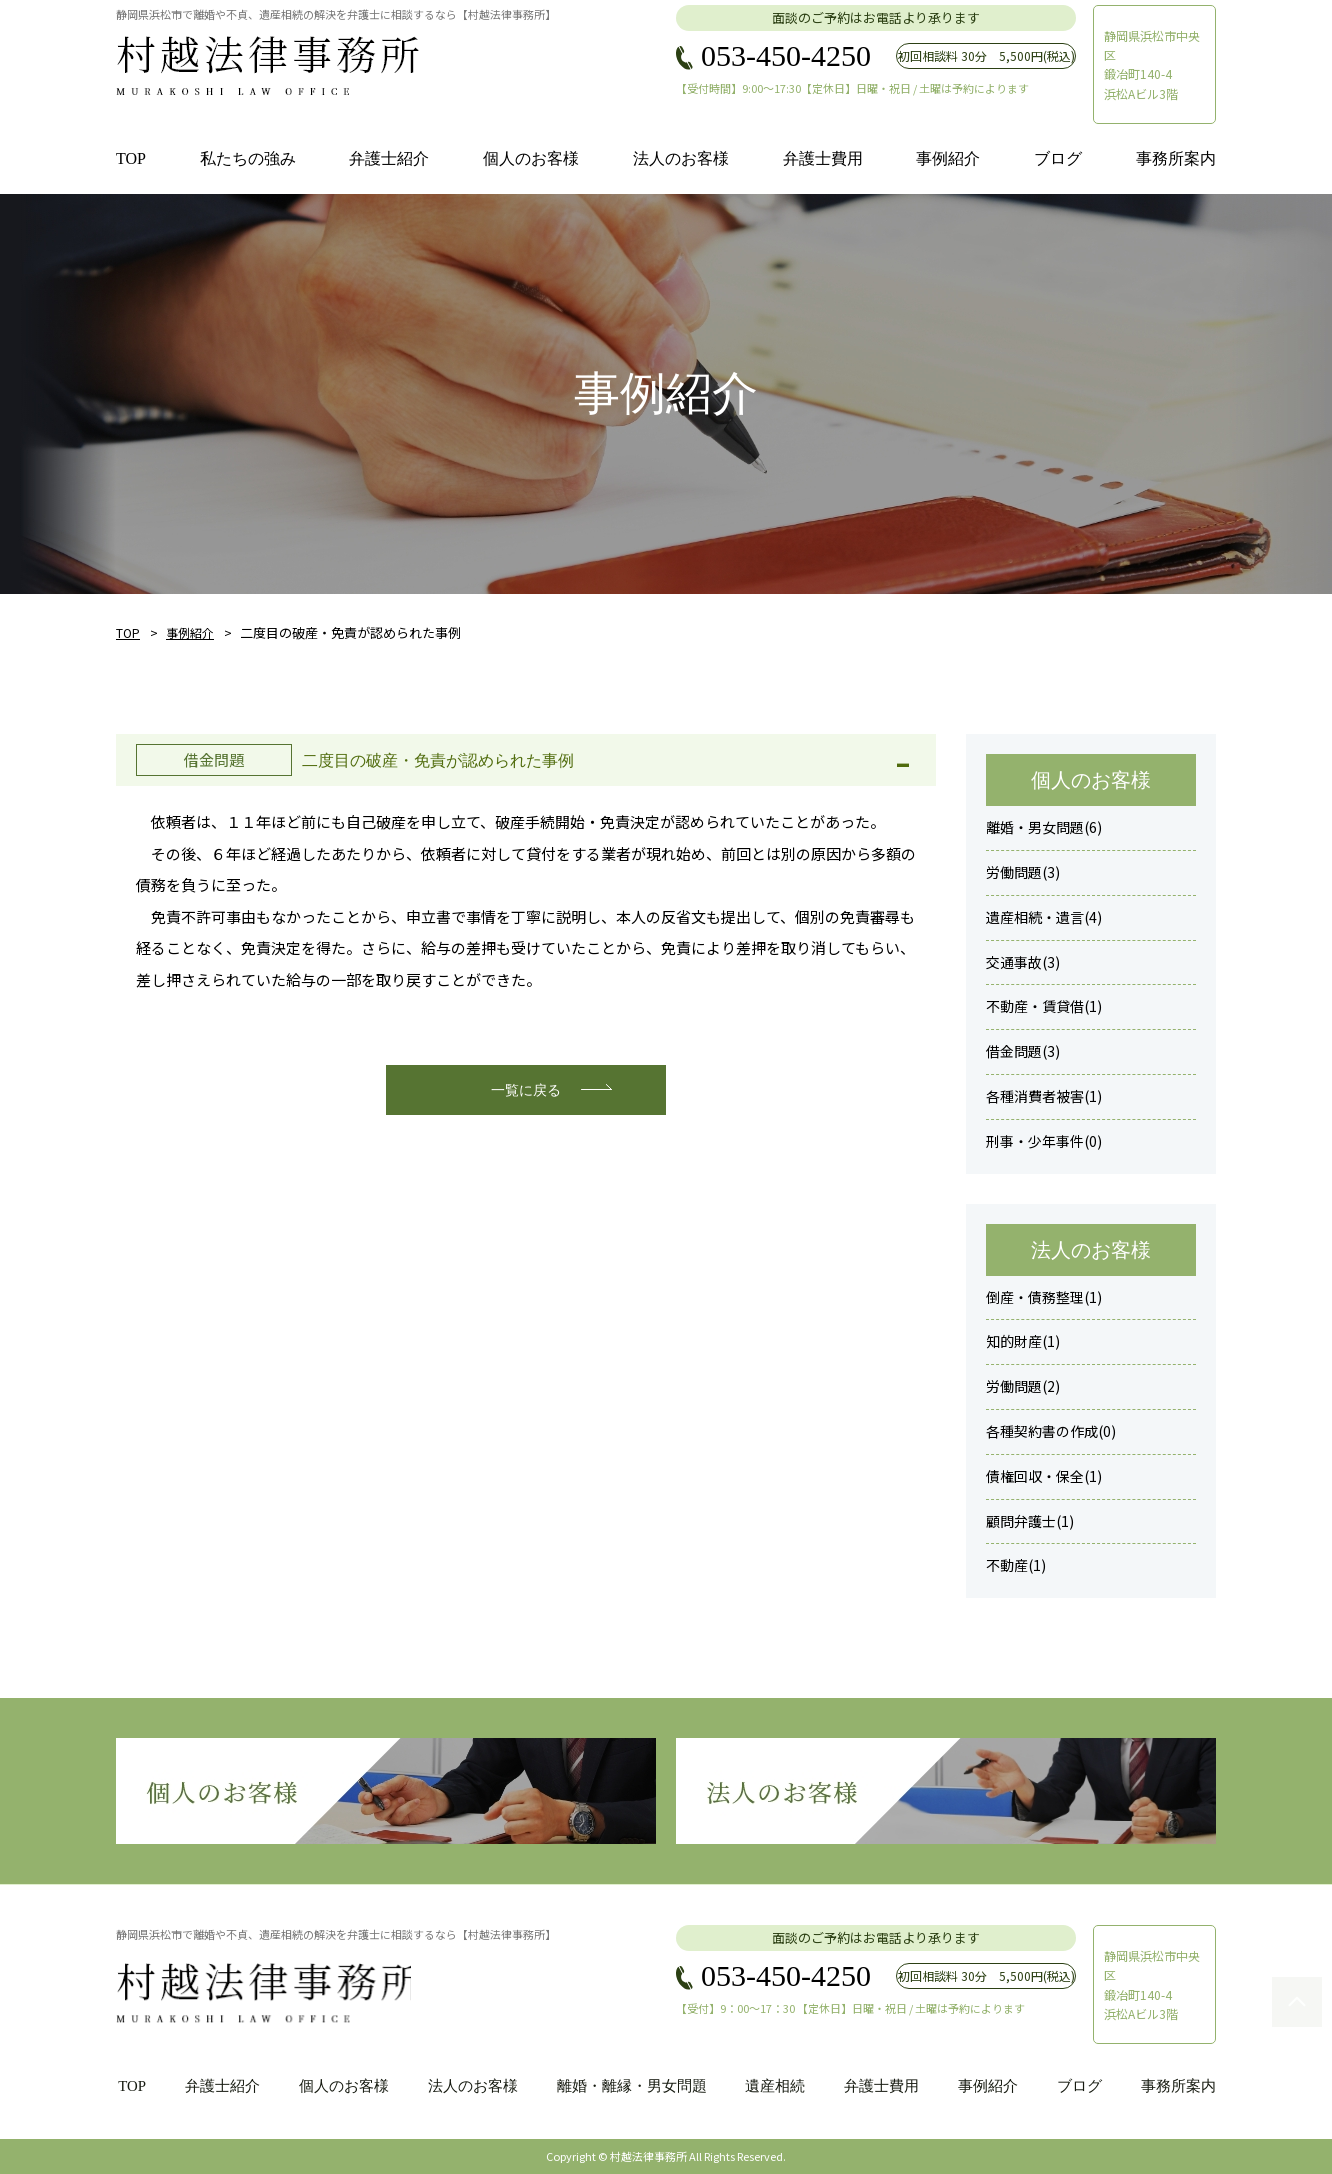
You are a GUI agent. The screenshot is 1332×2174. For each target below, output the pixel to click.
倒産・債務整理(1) (1044, 1297)
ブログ (1079, 2086)
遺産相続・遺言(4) (1044, 917)
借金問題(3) (1023, 1051)
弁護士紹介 (220, 2086)
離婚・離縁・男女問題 (630, 2086)
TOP (128, 632)
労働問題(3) (1023, 872)
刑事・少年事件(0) (1044, 1141)
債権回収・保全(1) (1044, 1476)
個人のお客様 (342, 2086)
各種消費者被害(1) (1044, 1096)
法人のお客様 (471, 2086)
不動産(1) (1016, 1565)
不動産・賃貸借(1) (1044, 1006)
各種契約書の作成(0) (1051, 1431)
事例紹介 (190, 632)
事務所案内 (1178, 2086)
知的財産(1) (1023, 1341)
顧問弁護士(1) (1030, 1521)
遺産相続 (775, 2086)
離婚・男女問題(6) (1044, 827)
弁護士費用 (881, 2086)
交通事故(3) (1023, 962)
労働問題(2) (1023, 1386)
